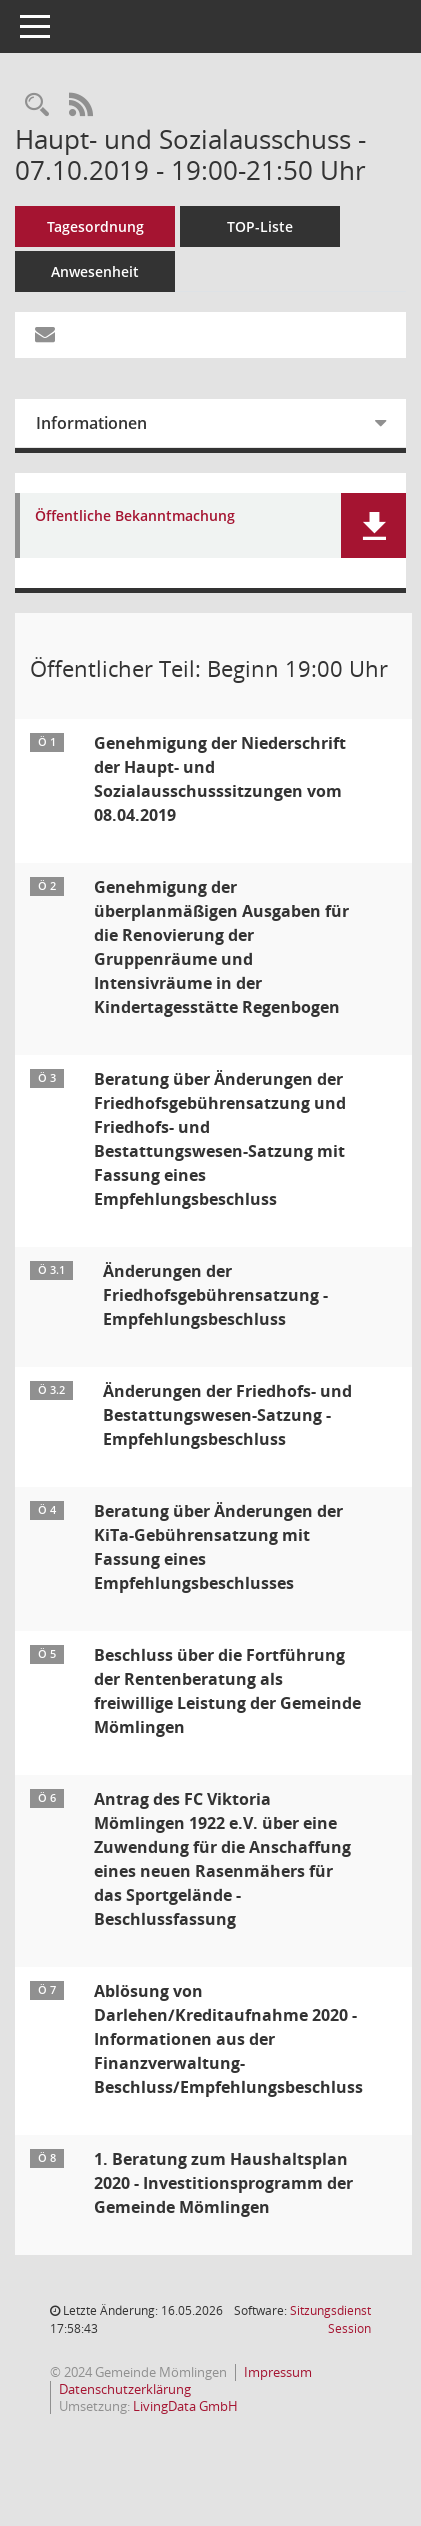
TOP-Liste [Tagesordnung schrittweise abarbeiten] (260, 226)
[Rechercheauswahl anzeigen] (37, 105)
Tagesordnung (95, 226)
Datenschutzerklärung (125, 2389)
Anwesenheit (95, 271)
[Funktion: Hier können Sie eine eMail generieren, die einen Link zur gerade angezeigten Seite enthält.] (45, 335)
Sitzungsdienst (330, 2319)
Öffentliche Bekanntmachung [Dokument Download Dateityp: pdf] (135, 516)
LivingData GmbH (185, 2406)
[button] (373, 525)
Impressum (278, 2372)
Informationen (91, 423)
